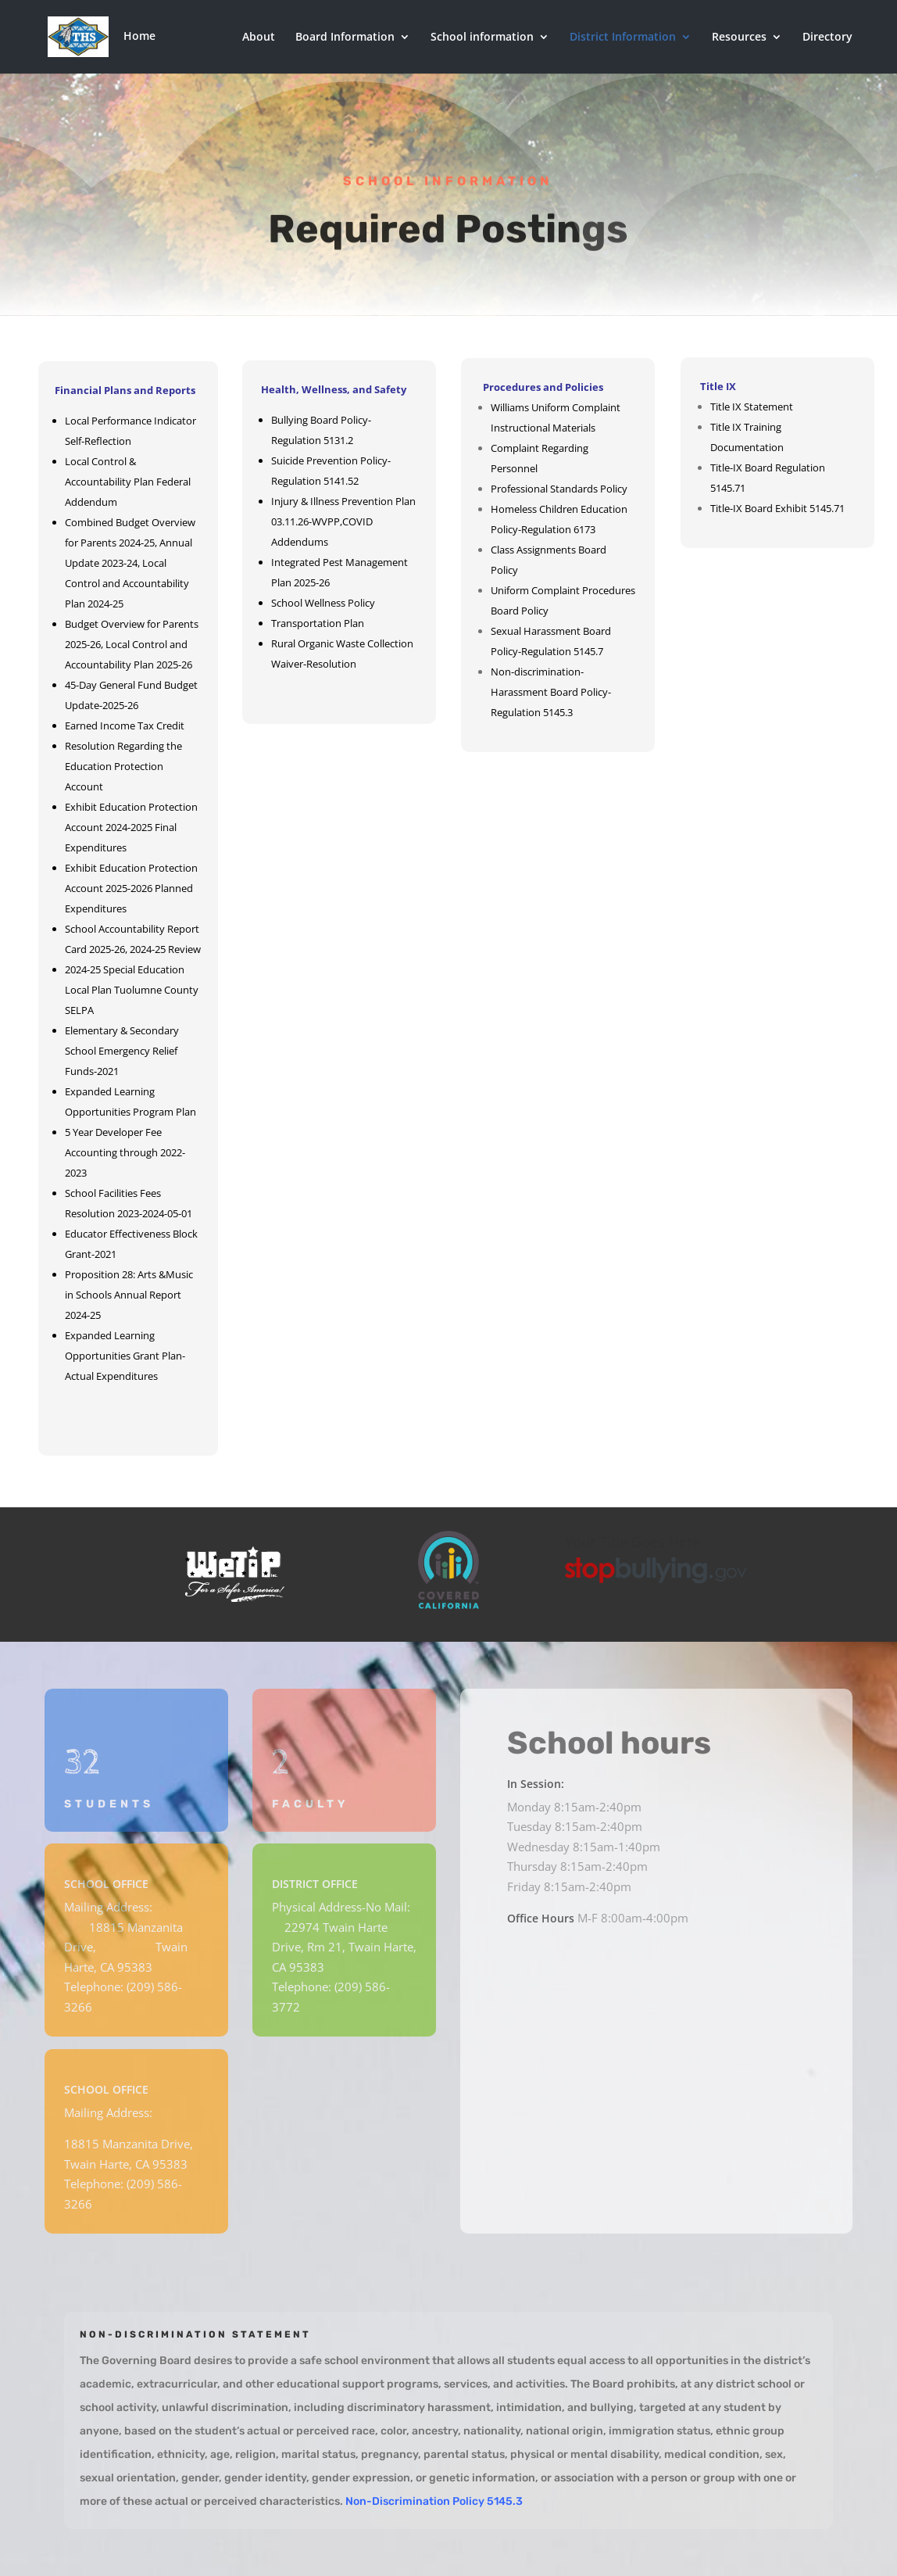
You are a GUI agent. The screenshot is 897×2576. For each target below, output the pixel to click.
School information (482, 37)
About (258, 37)
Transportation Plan (317, 623)
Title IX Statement (751, 406)
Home (167, 35)
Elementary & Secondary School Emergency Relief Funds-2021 (122, 1050)
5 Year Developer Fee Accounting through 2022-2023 (125, 1152)
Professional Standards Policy (559, 489)
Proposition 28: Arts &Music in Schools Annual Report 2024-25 (129, 1294)
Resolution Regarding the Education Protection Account (123, 766)
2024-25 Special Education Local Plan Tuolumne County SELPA (131, 989)
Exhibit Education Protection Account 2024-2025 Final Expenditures (131, 827)
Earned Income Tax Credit (124, 725)
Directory (827, 37)
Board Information (345, 37)
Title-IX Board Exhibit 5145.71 (777, 508)
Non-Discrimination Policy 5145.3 (434, 2501)
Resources (739, 37)
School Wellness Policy (323, 603)
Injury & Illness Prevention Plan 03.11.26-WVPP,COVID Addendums (343, 521)
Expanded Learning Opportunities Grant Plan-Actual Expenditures (125, 1355)
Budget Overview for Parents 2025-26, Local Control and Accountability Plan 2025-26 (131, 644)
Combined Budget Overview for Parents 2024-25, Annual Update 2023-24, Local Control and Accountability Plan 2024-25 (130, 563)
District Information (623, 37)
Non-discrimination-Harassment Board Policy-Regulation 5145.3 (551, 692)
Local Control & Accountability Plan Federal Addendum (128, 481)
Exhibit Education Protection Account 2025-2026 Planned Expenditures (131, 888)
